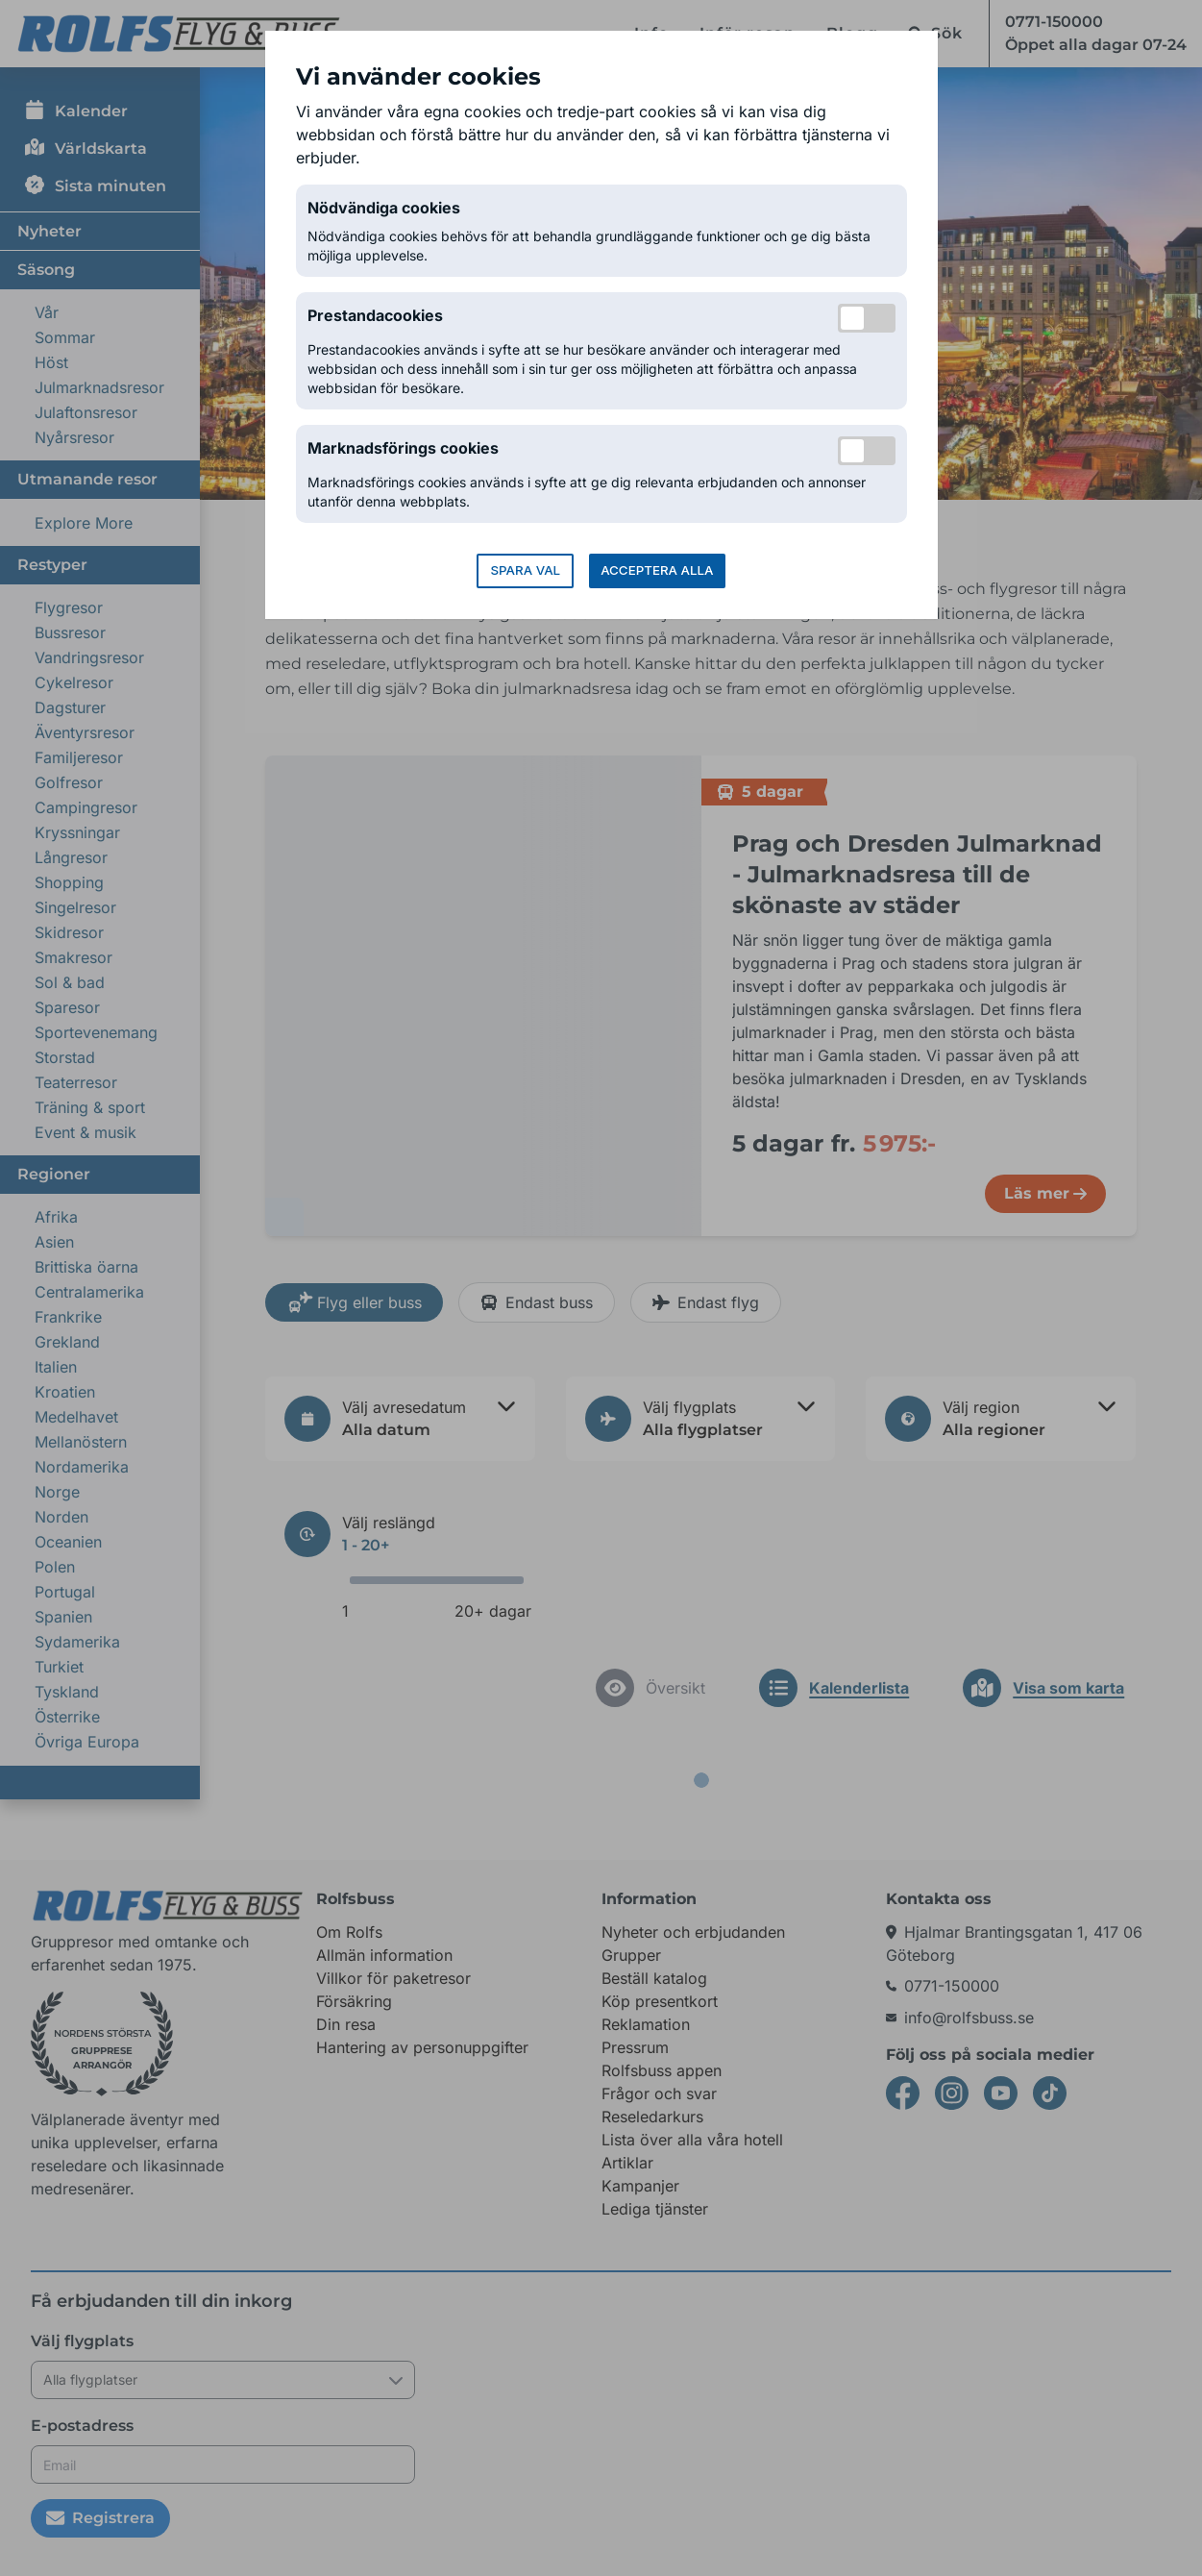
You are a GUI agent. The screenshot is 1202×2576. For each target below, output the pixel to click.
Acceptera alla (657, 570)
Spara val (525, 570)
